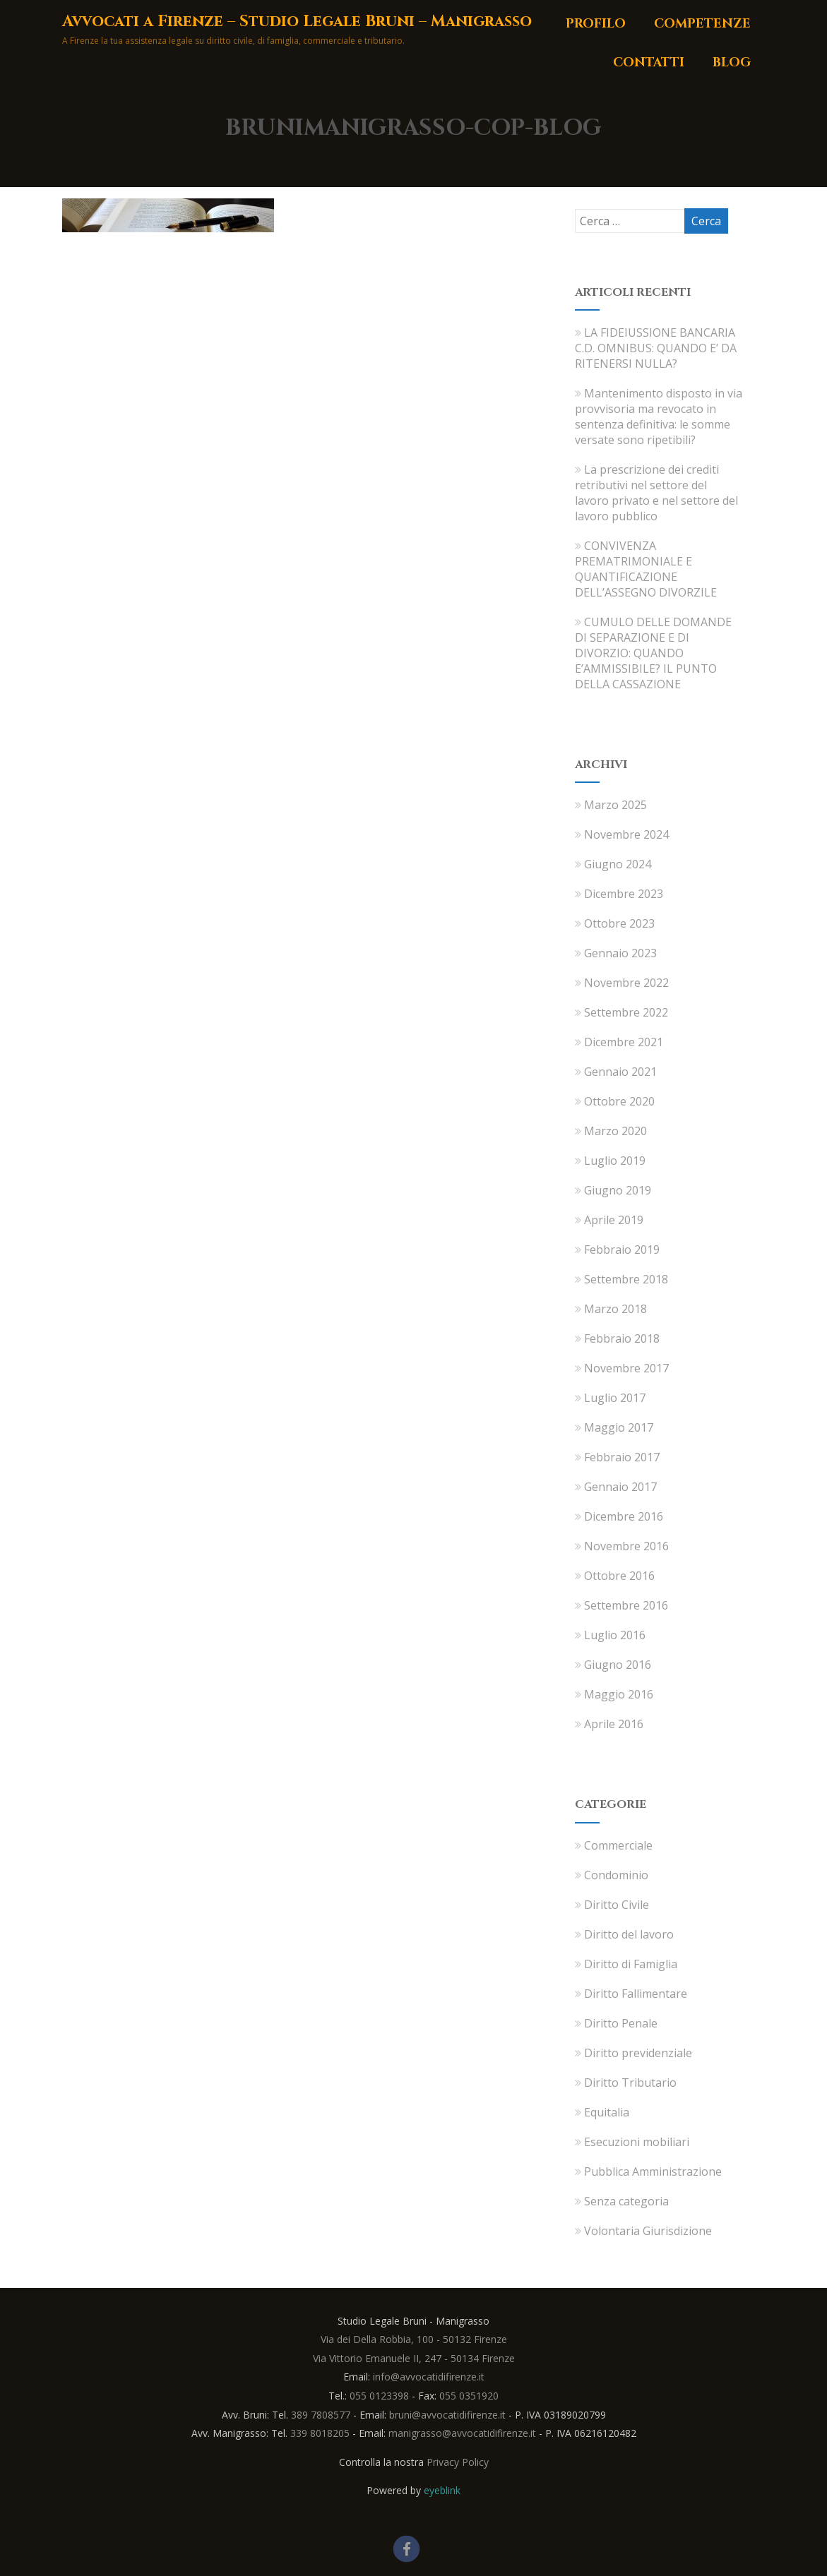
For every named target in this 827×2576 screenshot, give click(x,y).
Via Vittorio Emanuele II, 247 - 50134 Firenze (414, 2358)
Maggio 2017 (618, 1427)
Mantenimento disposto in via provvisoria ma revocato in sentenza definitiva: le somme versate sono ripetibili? (658, 416)
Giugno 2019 (617, 1190)
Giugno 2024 (617, 864)
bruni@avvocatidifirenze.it (447, 2414)
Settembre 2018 (626, 1279)
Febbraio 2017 (622, 1457)
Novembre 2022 (626, 982)
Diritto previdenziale (633, 2053)
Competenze (702, 23)
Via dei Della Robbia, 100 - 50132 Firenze (414, 2339)
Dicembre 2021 (623, 1042)
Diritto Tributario (626, 2082)
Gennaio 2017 (620, 1486)
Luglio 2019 (614, 1160)
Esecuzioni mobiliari (632, 2142)
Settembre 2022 (626, 1012)
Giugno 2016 (617, 1664)
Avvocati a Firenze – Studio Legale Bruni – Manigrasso (297, 21)
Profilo (596, 23)
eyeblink (442, 2490)
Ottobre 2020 (619, 1101)
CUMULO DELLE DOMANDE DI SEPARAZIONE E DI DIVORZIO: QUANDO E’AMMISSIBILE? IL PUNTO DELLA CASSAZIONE (653, 653)
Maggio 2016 (618, 1694)
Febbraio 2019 (622, 1249)
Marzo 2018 (615, 1309)
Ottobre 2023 (619, 923)
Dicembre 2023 (623, 893)
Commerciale (614, 1845)
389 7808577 (320, 2414)
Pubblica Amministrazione (648, 2171)
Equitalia (602, 2112)
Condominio (611, 1875)
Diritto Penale (616, 2023)
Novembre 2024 (626, 834)
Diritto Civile (612, 1904)
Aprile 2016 (613, 1724)
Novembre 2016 (626, 1546)
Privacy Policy (458, 2462)
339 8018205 (320, 2433)
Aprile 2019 (613, 1220)
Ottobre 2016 (619, 1575)
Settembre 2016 (626, 1605)
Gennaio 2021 (620, 1071)
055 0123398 (379, 2395)
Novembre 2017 (626, 1368)
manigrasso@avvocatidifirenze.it (462, 2433)
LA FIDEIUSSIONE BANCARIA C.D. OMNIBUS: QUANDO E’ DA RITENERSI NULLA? (656, 348)
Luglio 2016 (614, 1635)
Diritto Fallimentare (631, 1993)
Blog (732, 62)
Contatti (648, 62)
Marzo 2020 (615, 1131)
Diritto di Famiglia (626, 1964)
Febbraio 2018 (622, 1338)
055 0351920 (469, 2395)
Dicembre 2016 (623, 1516)
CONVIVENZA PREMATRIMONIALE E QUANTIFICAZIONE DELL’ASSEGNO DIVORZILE (646, 569)
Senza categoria (622, 2201)
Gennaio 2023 (620, 953)
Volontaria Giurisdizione (643, 2231)
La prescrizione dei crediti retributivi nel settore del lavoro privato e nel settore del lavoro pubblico (656, 493)
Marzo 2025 (615, 805)
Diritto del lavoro (624, 1934)
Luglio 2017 (614, 1398)
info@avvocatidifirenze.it (428, 2376)
